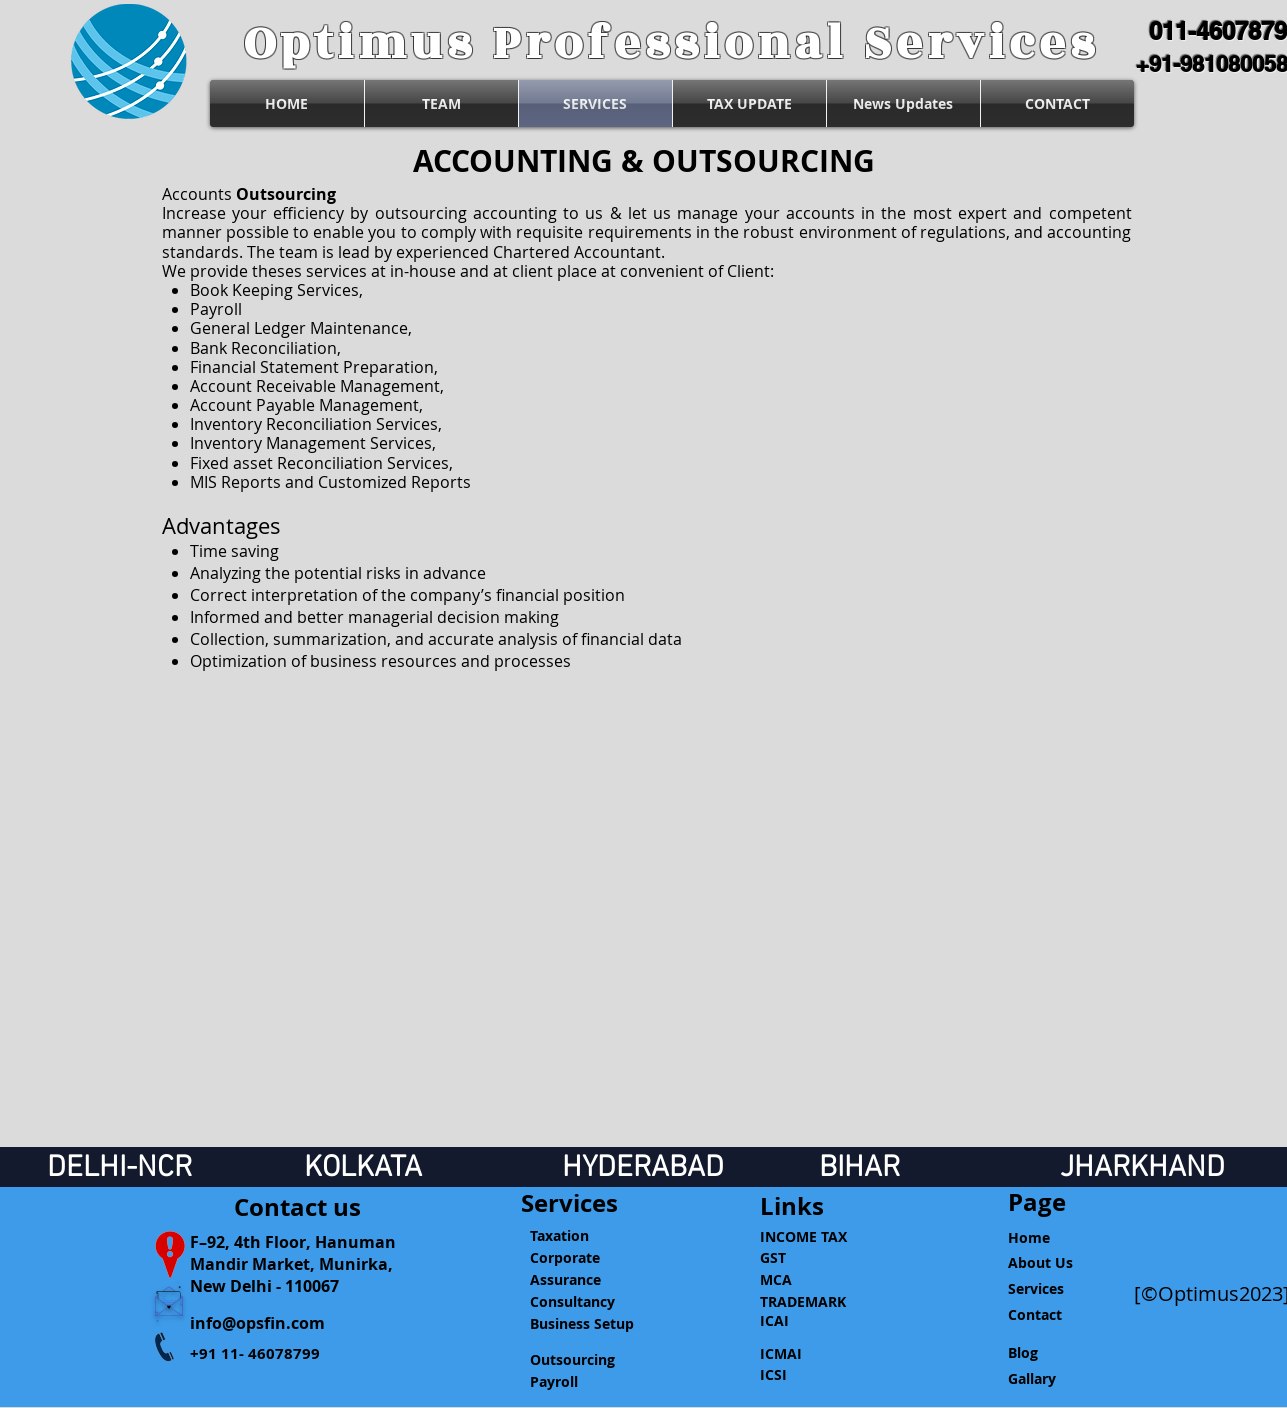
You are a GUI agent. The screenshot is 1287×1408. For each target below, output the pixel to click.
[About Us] (1059, 1263)
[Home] (1059, 1238)
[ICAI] (813, 1321)
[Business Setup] (581, 1324)
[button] (813, 1206)
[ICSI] (813, 1375)
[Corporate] (581, 1258)
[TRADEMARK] (813, 1301)
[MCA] (813, 1280)
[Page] (1059, 1202)
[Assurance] (581, 1280)
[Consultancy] (581, 1302)
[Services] (569, 1204)
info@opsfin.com (257, 1323)
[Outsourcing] (581, 1360)
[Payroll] (581, 1382)
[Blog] (1059, 1353)
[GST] (813, 1257)
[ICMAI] (813, 1354)
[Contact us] (297, 1208)
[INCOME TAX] (813, 1236)
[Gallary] (1059, 1379)
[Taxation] (581, 1236)
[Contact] (1059, 1315)
